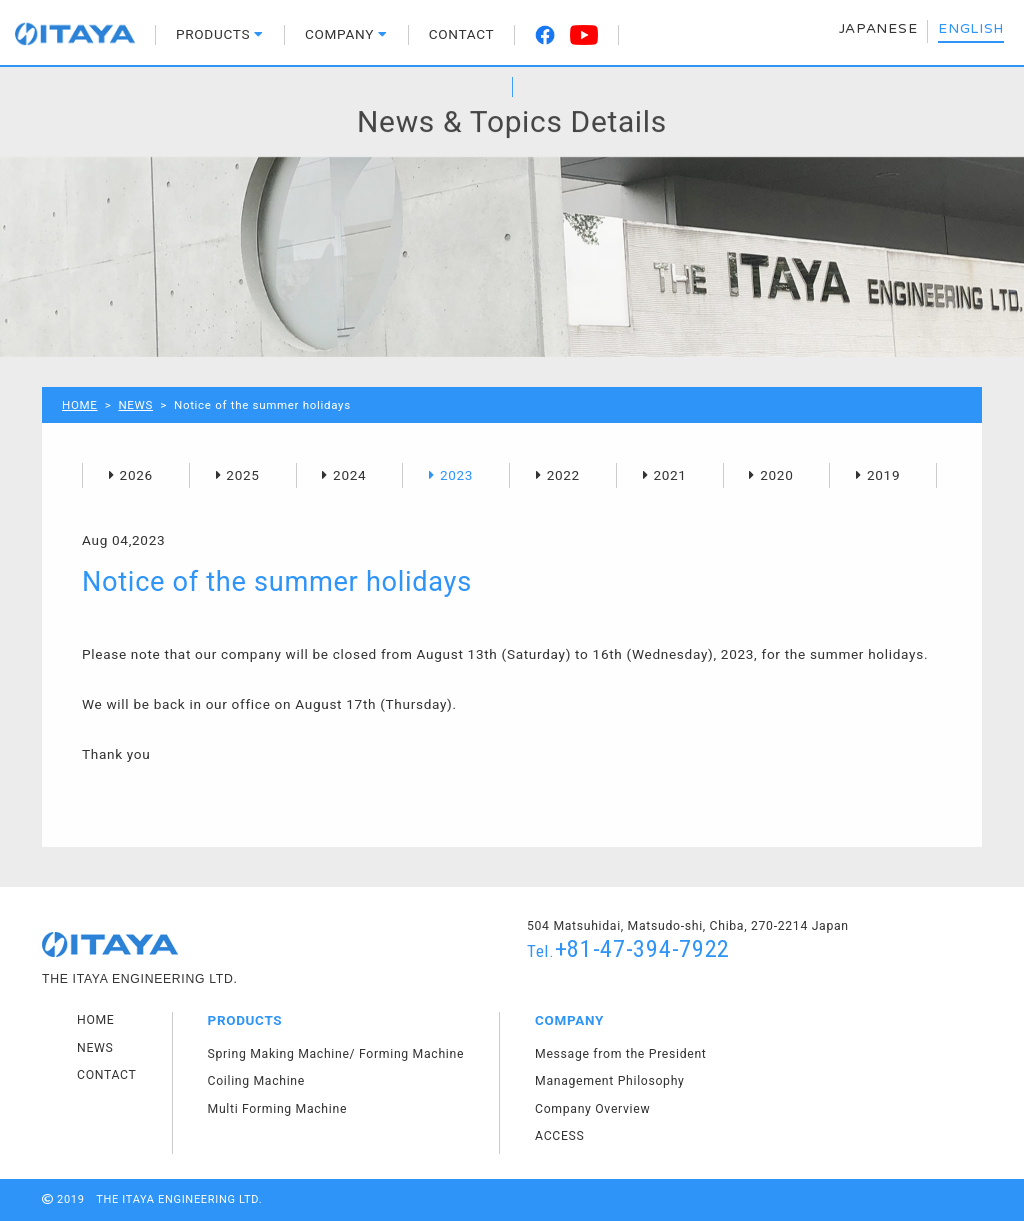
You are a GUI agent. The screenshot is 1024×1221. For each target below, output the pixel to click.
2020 (776, 475)
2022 (563, 475)
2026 (136, 475)
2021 (669, 475)
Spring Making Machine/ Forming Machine (336, 1054)
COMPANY (346, 34)
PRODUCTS (220, 34)
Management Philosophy (609, 1081)
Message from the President (620, 1054)
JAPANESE (878, 29)
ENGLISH (971, 29)
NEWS (135, 405)
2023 (456, 475)
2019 (883, 475)
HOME (80, 405)
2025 (242, 475)
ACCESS (559, 1136)
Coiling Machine (256, 1081)
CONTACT (462, 34)
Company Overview (592, 1109)
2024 (349, 475)
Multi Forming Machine (278, 1109)
